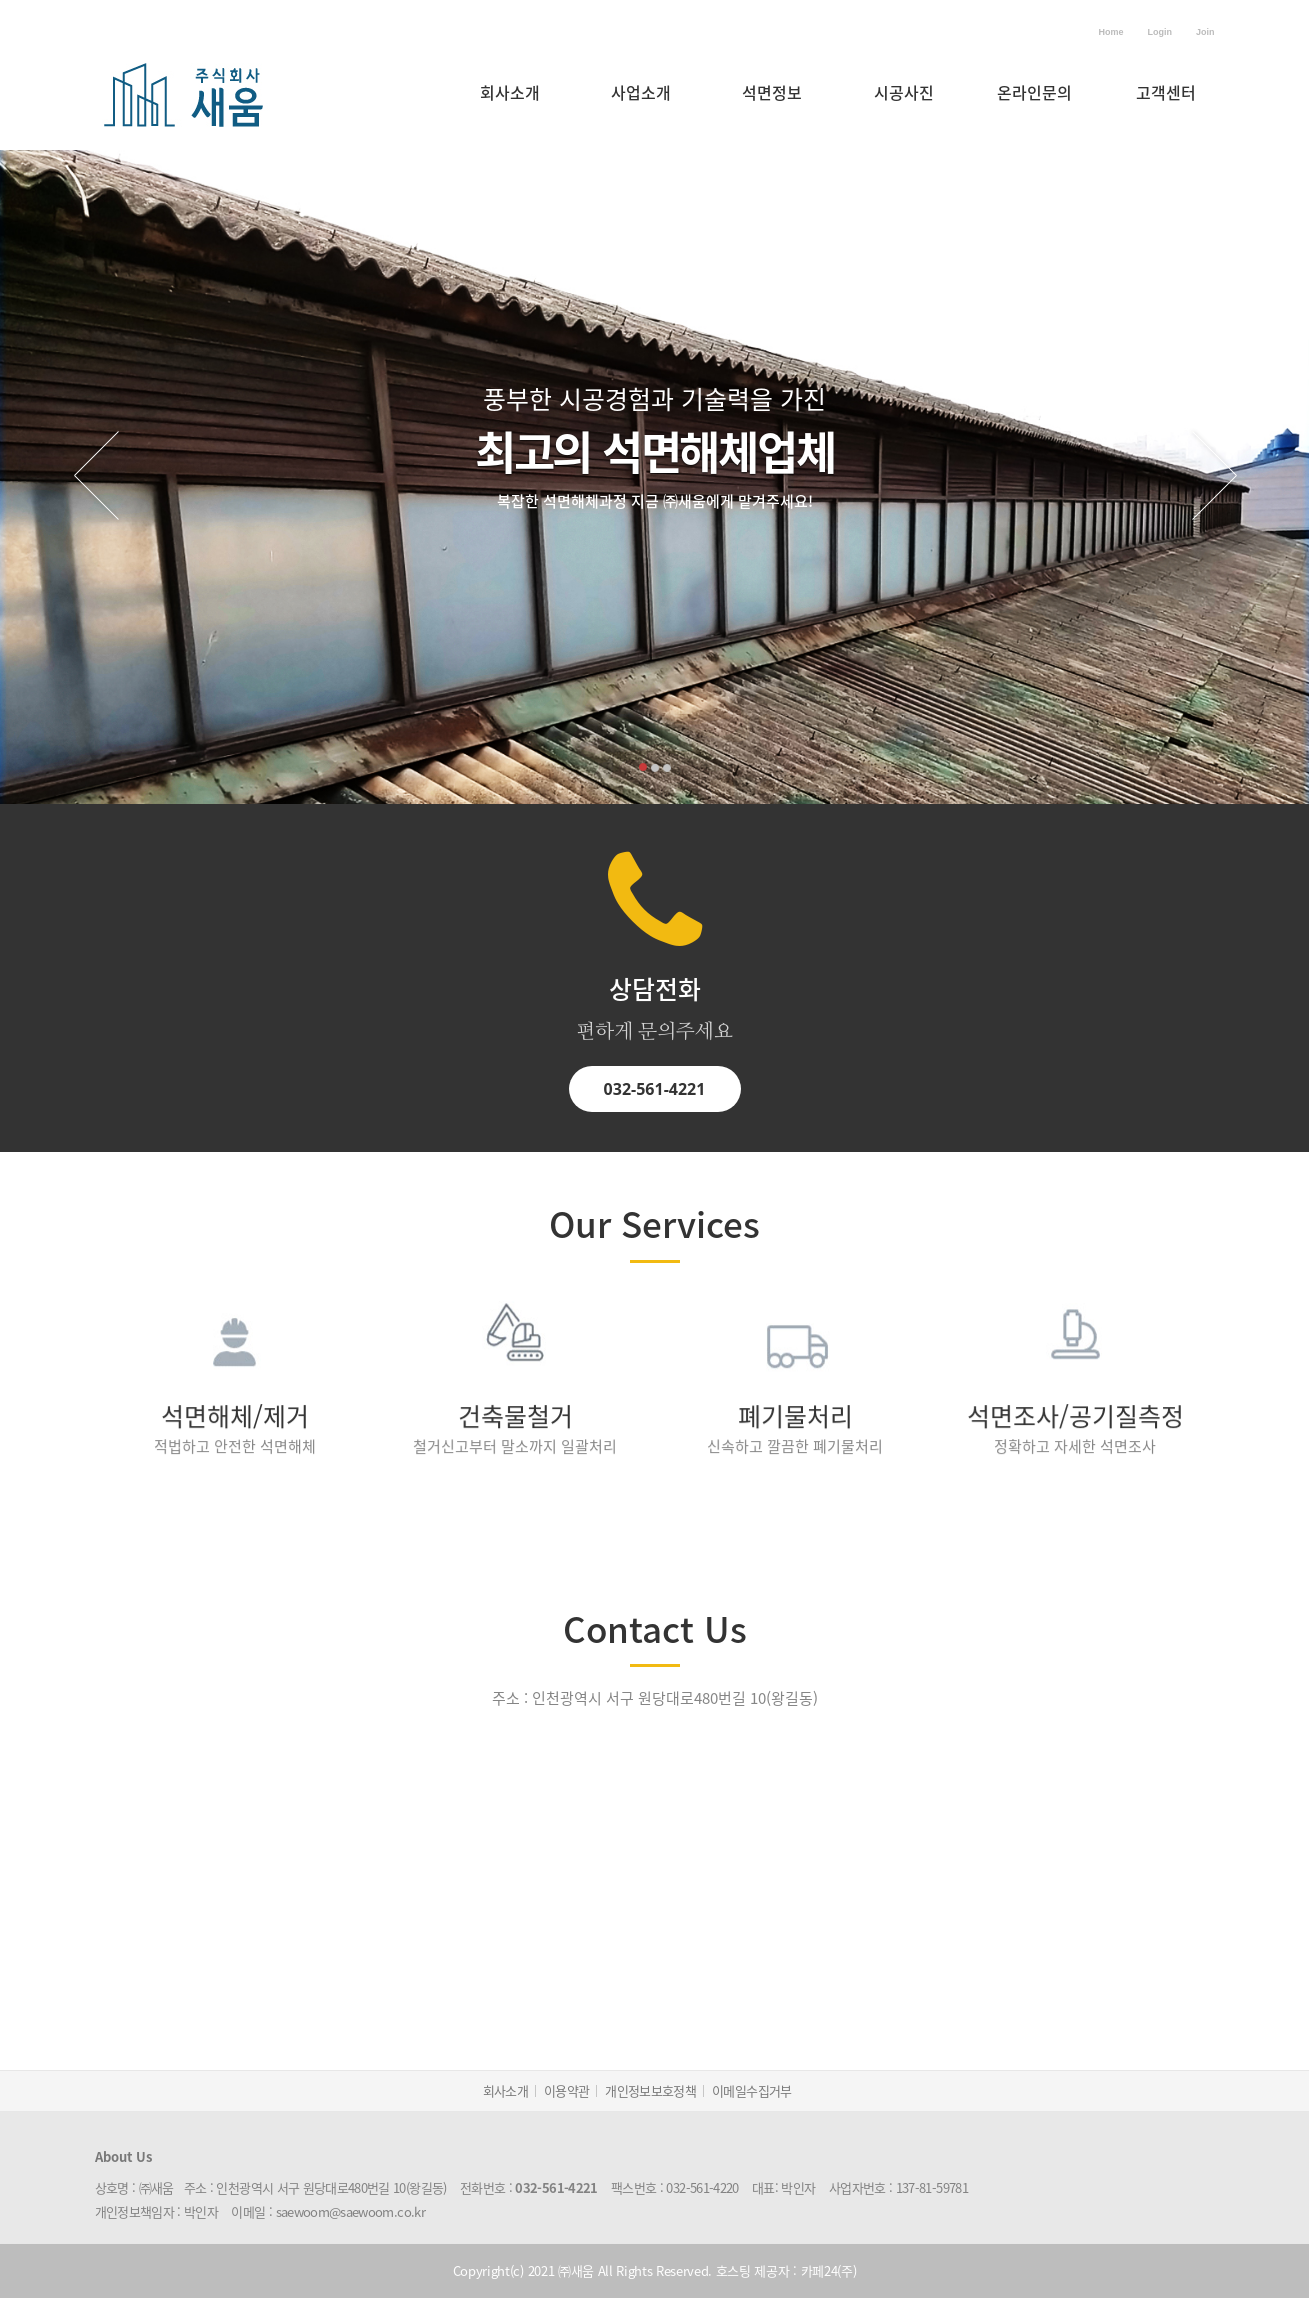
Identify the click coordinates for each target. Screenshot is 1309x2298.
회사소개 (510, 92)
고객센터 (1166, 92)
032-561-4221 (654, 1065)
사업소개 (641, 92)
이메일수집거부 (751, 2090)
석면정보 (772, 92)
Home (1110, 32)
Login (1159, 32)
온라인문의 (1034, 92)
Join (1205, 32)
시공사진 (904, 92)
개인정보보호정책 (650, 2090)
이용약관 (566, 2090)
